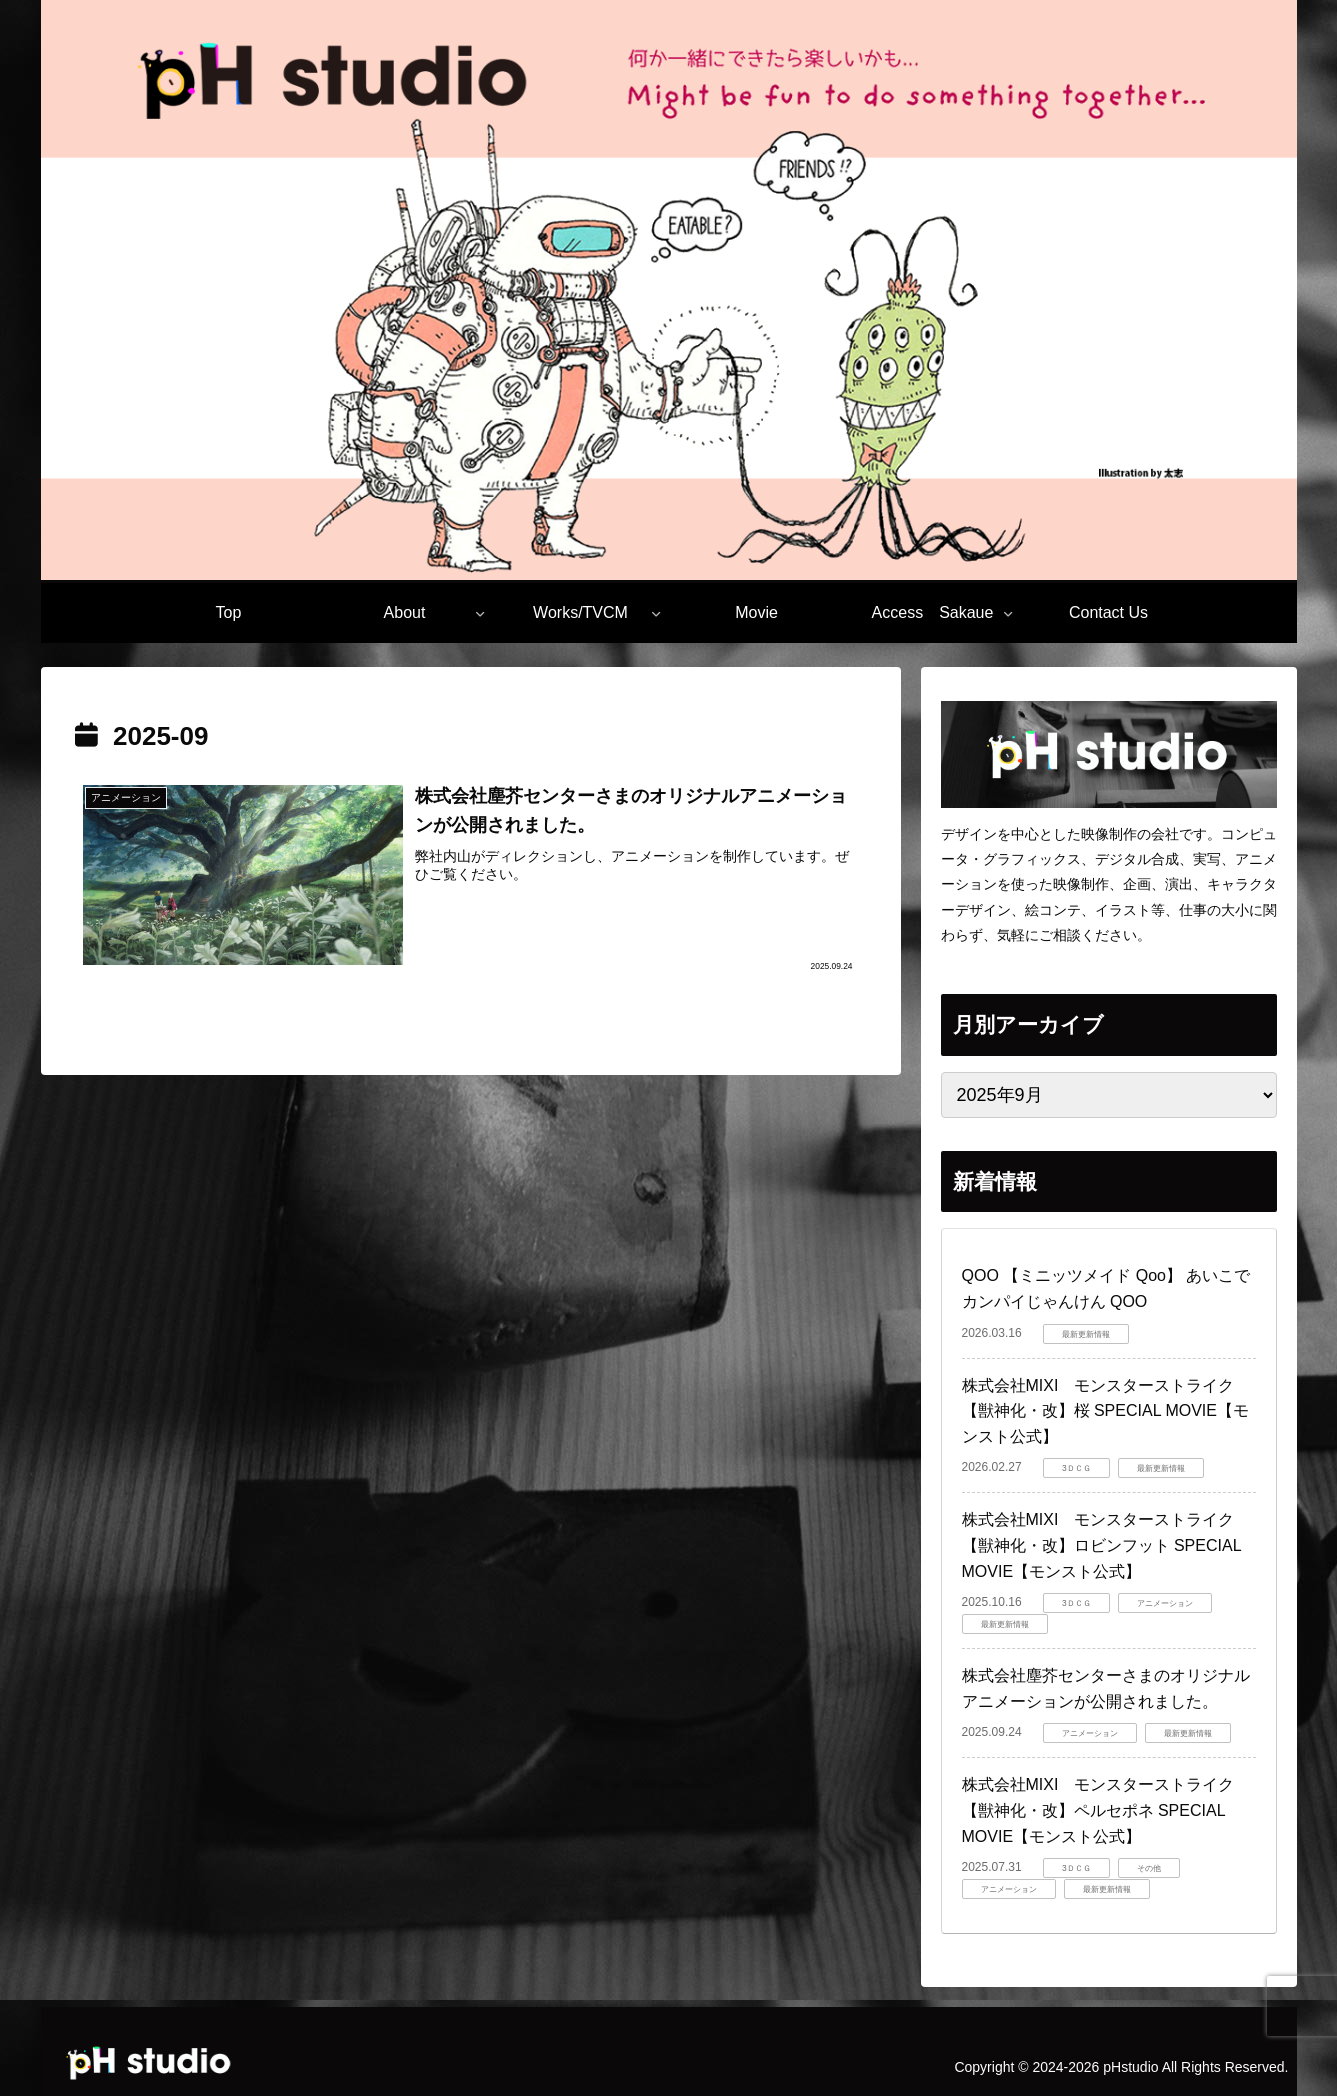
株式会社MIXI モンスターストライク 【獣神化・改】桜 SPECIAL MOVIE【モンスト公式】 (1106, 1411)
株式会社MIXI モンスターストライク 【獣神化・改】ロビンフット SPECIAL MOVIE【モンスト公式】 (1106, 1545)
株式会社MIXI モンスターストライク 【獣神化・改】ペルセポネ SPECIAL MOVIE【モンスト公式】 (1106, 1810)
